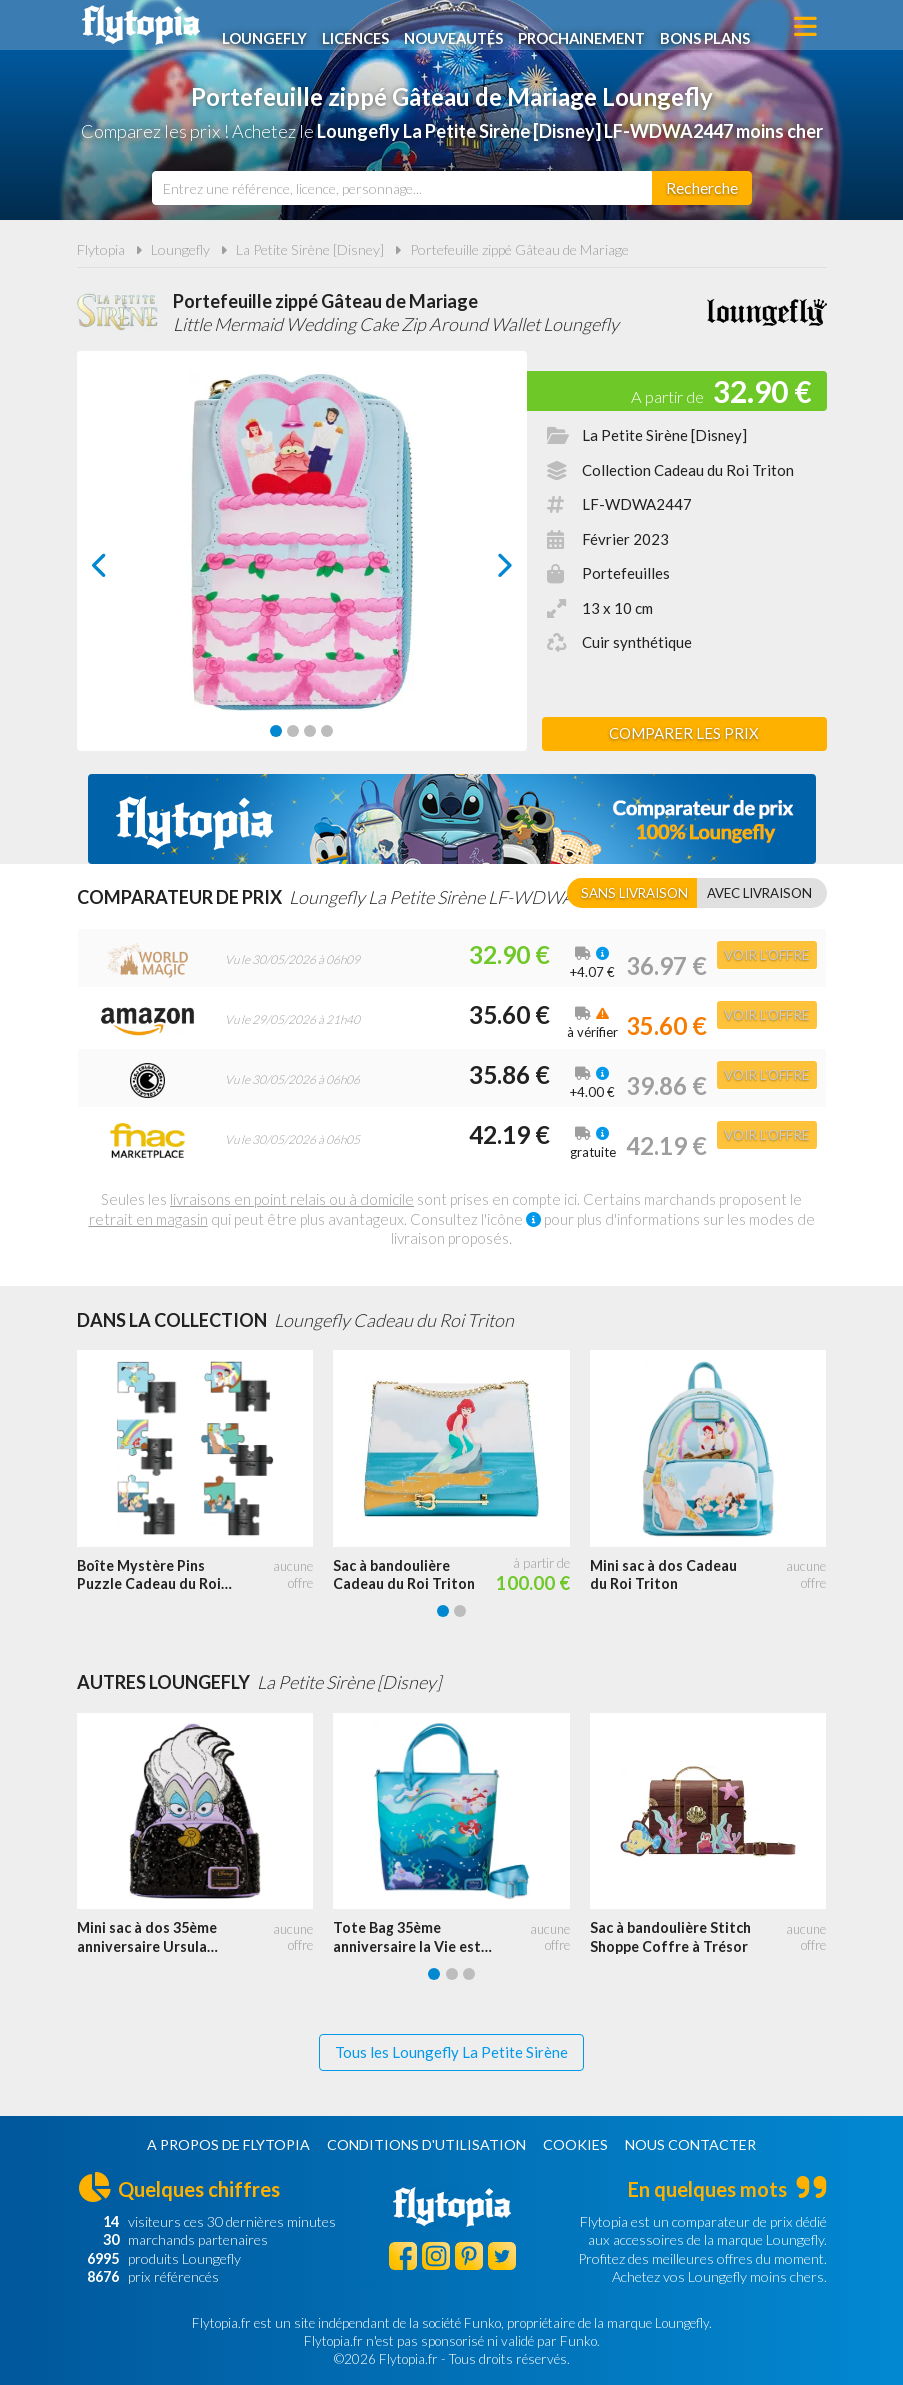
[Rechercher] (702, 188)
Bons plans (722, 27)
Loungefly (269, 27)
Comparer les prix (684, 733)
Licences (362, 27)
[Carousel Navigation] (302, 565)
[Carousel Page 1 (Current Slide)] (276, 731)
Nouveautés (464, 27)
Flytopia (141, 25)
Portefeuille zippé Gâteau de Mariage (519, 249)
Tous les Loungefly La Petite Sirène (451, 2052)
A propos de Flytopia (228, 2144)
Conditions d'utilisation (426, 2144)
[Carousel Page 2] (293, 731)
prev (122, 570)
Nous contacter (690, 2144)
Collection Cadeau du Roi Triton (688, 470)
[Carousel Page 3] (310, 731)
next (481, 570)
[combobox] (402, 188)
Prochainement (596, 27)
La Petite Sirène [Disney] (310, 249)
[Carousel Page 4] (327, 731)
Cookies (575, 2144)
